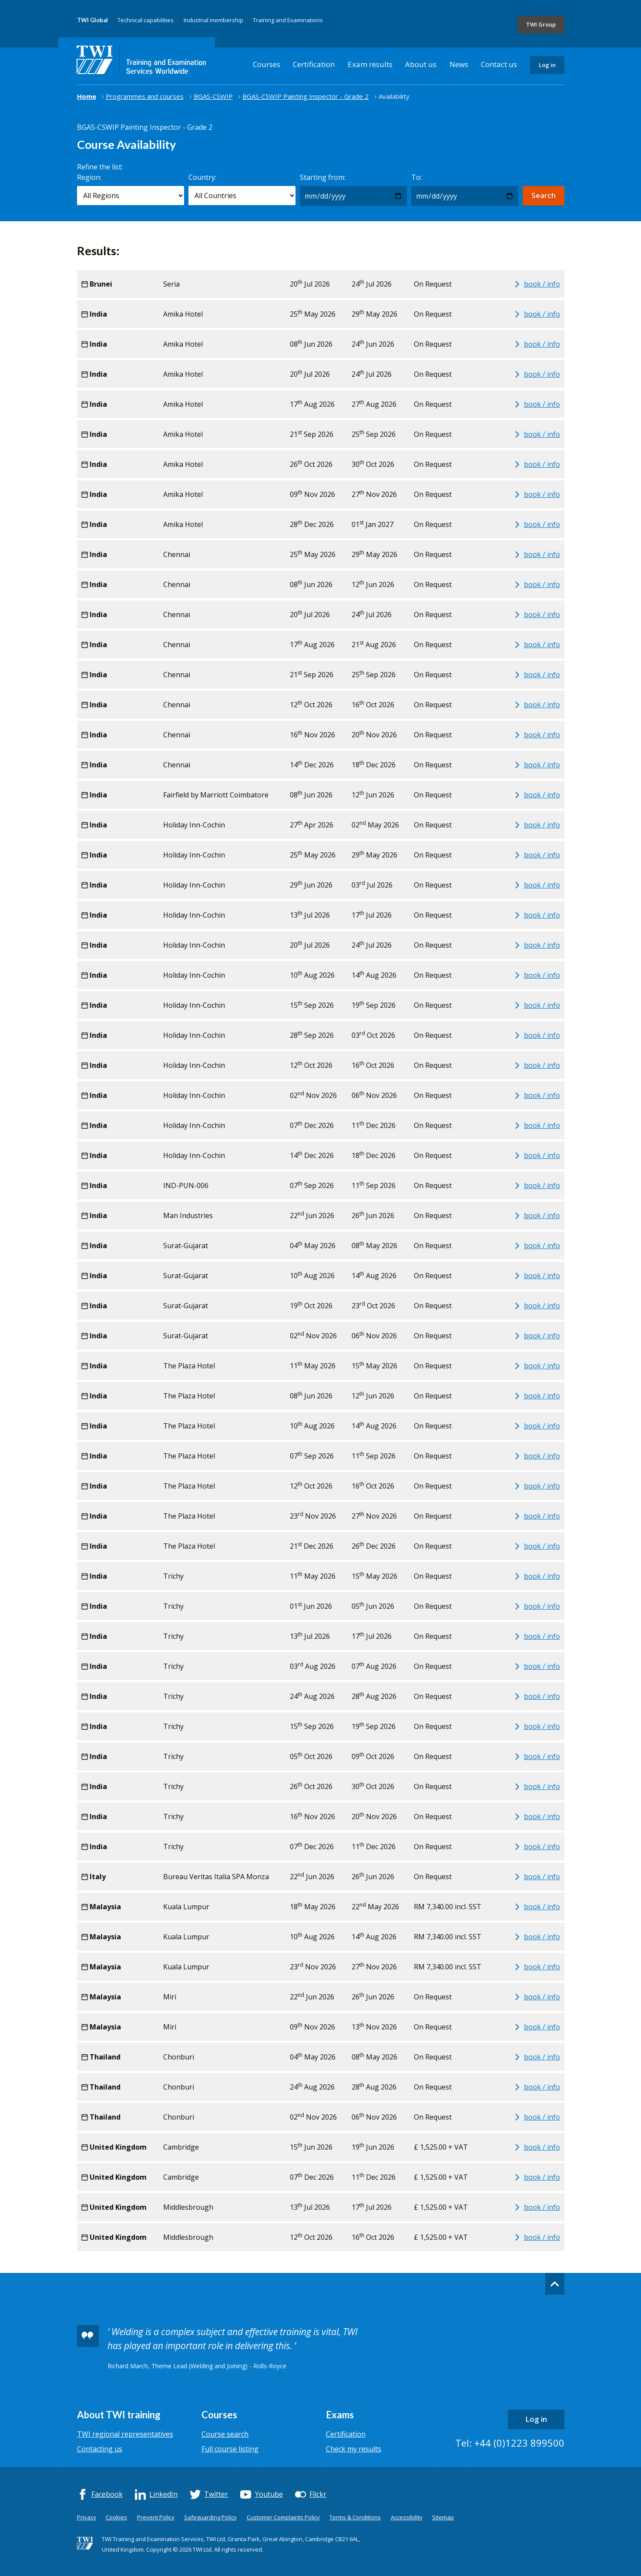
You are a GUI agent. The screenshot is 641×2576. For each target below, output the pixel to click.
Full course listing (229, 2449)
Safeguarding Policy (210, 2517)
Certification (314, 64)
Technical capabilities (145, 20)
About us (420, 64)
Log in (547, 65)
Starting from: (323, 177)
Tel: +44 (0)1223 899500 (509, 2442)
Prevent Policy (156, 2517)
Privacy (86, 2517)
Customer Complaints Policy (283, 2517)
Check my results (353, 2449)
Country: (202, 177)
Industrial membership (213, 20)
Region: (89, 177)
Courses (266, 64)
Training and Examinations (288, 20)
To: (416, 177)
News (459, 64)
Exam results (370, 64)
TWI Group (541, 24)
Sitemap (443, 2517)
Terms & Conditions (355, 2517)
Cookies (116, 2517)
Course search (224, 2434)
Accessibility (407, 2517)
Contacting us (99, 2449)
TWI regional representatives (125, 2434)
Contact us (499, 64)
